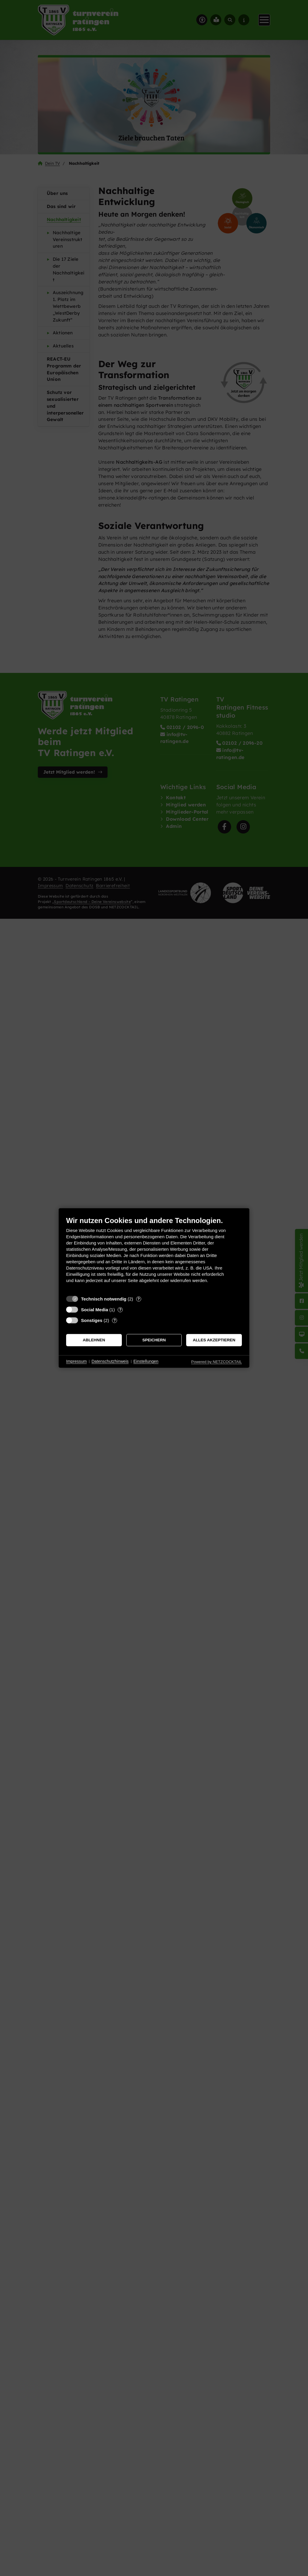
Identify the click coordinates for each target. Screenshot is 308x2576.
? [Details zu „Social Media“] (120, 1309)
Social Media (94, 1309)
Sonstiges (91, 1320)
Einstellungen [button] (145, 1361)
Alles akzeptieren (214, 1340)
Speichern (154, 1340)
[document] (154, 1254)
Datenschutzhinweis (110, 1361)
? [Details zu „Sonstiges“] (114, 1320)
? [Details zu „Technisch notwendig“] (138, 1299)
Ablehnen (94, 1340)
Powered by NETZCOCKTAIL (216, 1362)
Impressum (76, 1361)
